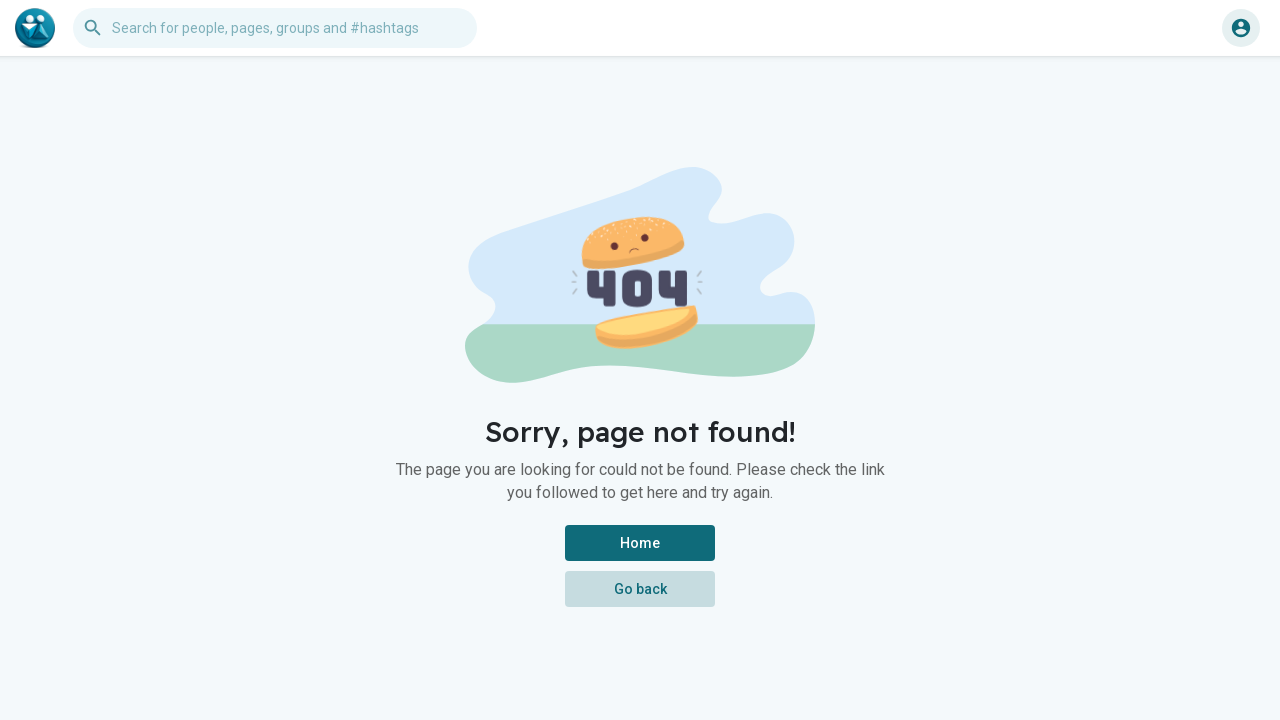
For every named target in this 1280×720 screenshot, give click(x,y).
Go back (640, 589)
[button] (275, 28)
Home (640, 543)
